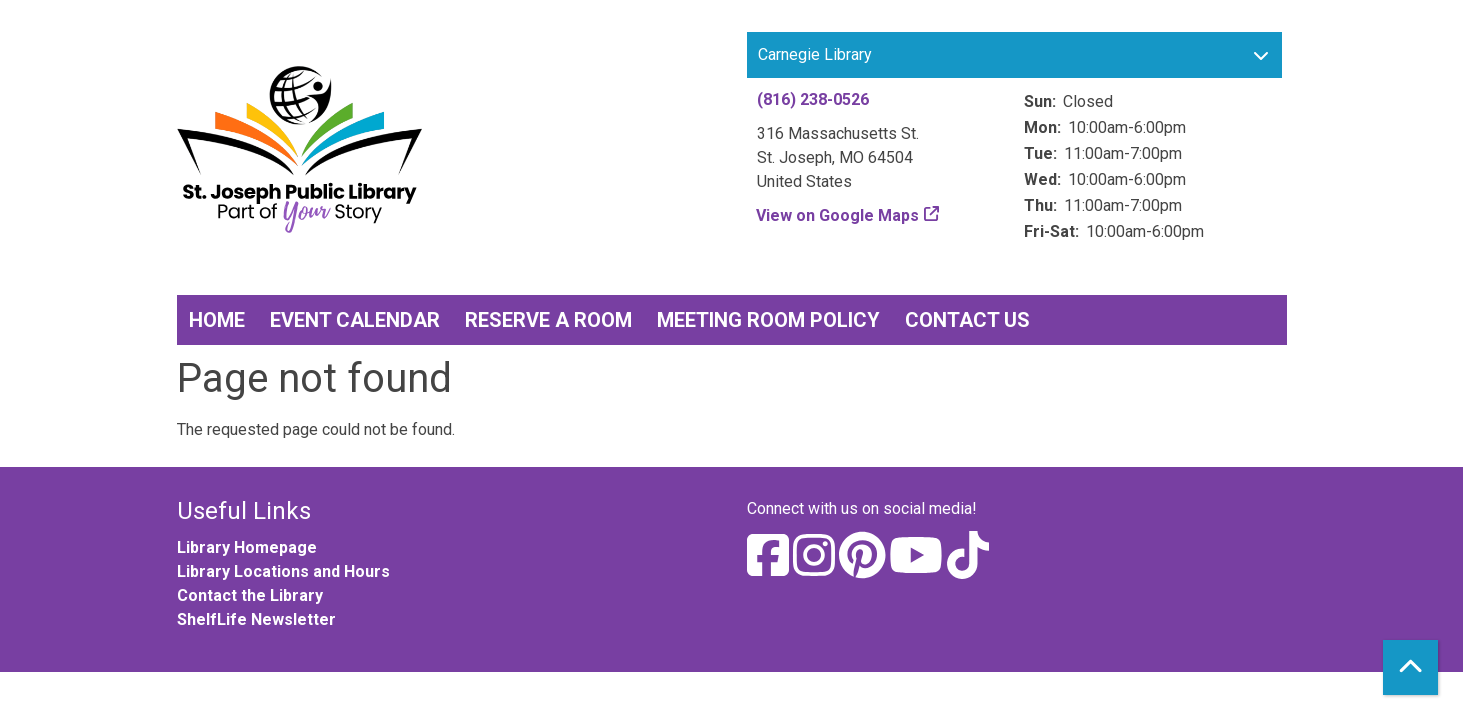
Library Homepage (247, 547)
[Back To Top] (1410, 667)
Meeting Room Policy (768, 320)
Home (217, 320)
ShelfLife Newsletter (256, 619)
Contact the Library (250, 595)
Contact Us (967, 320)
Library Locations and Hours (283, 571)
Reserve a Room (548, 320)
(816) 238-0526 (813, 99)
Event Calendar (355, 320)
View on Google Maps (838, 215)
